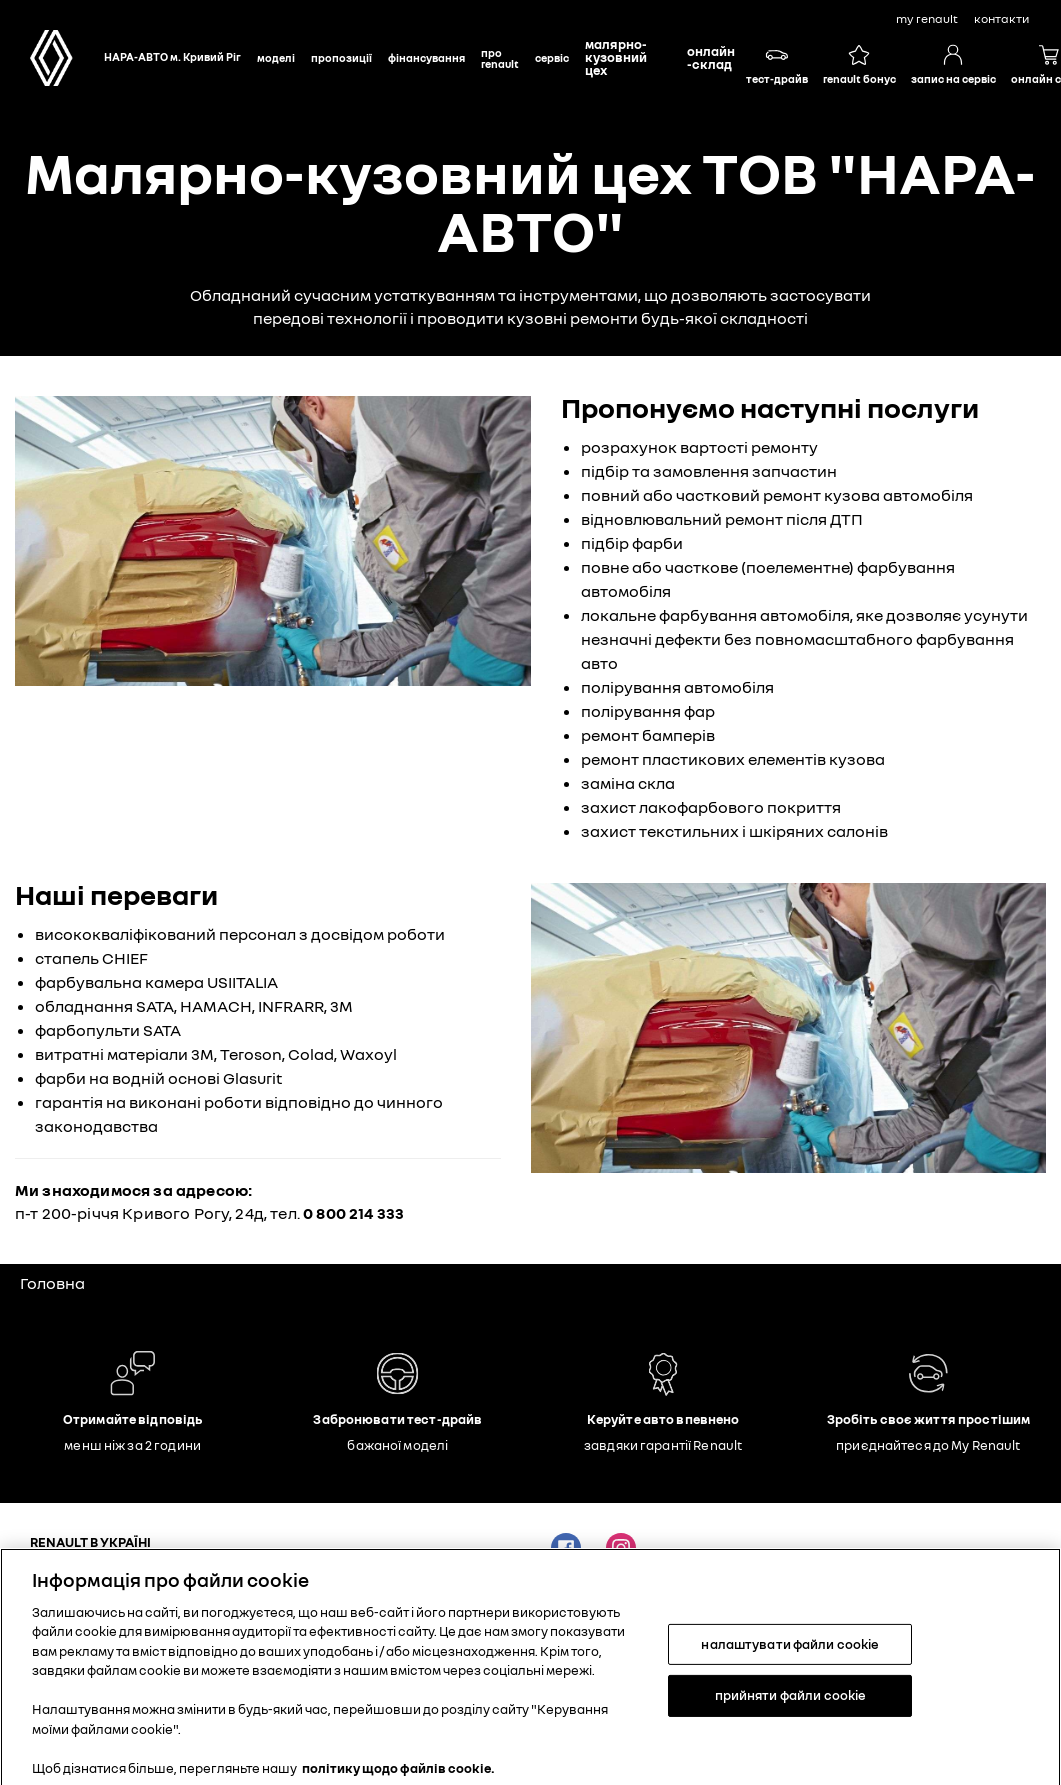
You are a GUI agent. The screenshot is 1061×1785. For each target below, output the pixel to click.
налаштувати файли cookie (790, 1656)
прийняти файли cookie (791, 1708)
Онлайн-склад (711, 57)
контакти (1001, 18)
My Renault (927, 18)
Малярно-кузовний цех (616, 57)
